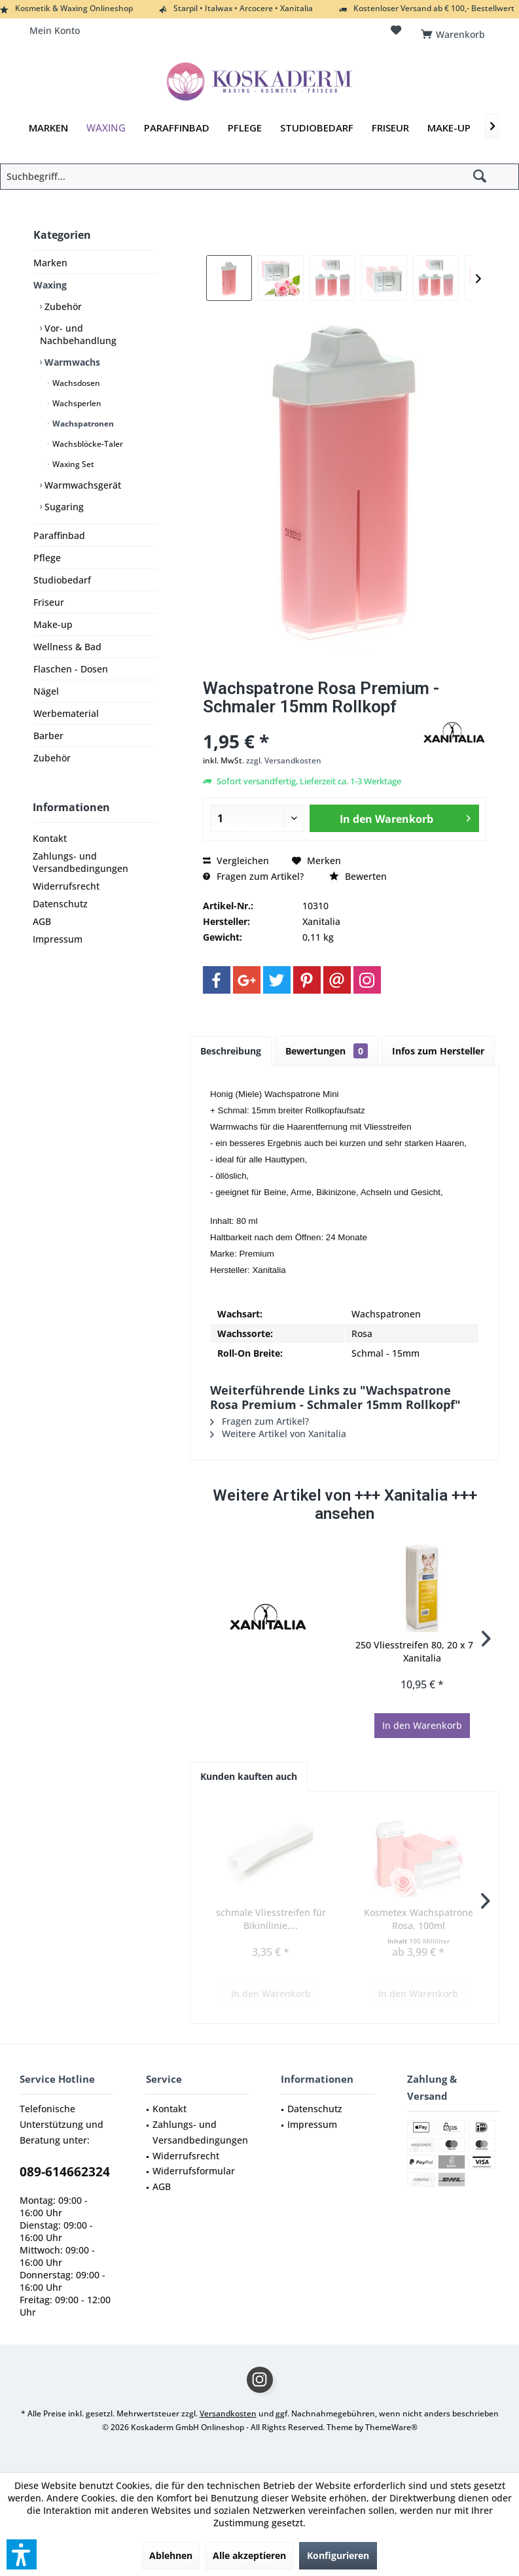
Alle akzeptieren (249, 2555)
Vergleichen (236, 860)
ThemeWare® (391, 2427)
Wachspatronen (82, 423)
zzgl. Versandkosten (283, 760)
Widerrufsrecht (66, 886)
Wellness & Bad (67, 646)
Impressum (57, 939)
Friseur (48, 602)
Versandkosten (228, 2413)
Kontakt (50, 838)
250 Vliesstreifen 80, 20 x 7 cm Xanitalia (422, 1651)
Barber (48, 735)
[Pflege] (245, 128)
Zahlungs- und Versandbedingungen (80, 862)
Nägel (46, 691)
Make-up (53, 624)
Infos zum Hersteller (438, 1051)
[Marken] (48, 128)
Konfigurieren (338, 2555)
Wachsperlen (75, 403)
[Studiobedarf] (317, 128)
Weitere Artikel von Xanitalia (278, 1433)
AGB (42, 921)
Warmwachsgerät (81, 485)
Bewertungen (326, 1050)
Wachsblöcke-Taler (86, 443)
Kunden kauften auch (248, 1776)
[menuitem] (455, 30)
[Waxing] (106, 128)
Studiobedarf (62, 580)
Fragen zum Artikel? (253, 876)
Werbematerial (66, 713)
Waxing (50, 285)
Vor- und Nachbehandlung (78, 334)
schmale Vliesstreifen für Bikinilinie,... (271, 1919)
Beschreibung (230, 1051)
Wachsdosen (75, 383)
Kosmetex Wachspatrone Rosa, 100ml (418, 1919)
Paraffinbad (59, 535)
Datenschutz (60, 903)
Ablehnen (170, 2555)
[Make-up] (449, 128)
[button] (22, 2554)
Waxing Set (72, 464)
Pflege (47, 557)
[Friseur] (390, 128)
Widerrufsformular (193, 2171)
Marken (50, 262)
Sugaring (63, 506)
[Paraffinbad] (177, 128)
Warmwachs (71, 362)
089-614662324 (65, 2171)
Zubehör (62, 306)
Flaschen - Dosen (70, 669)
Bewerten (358, 876)
